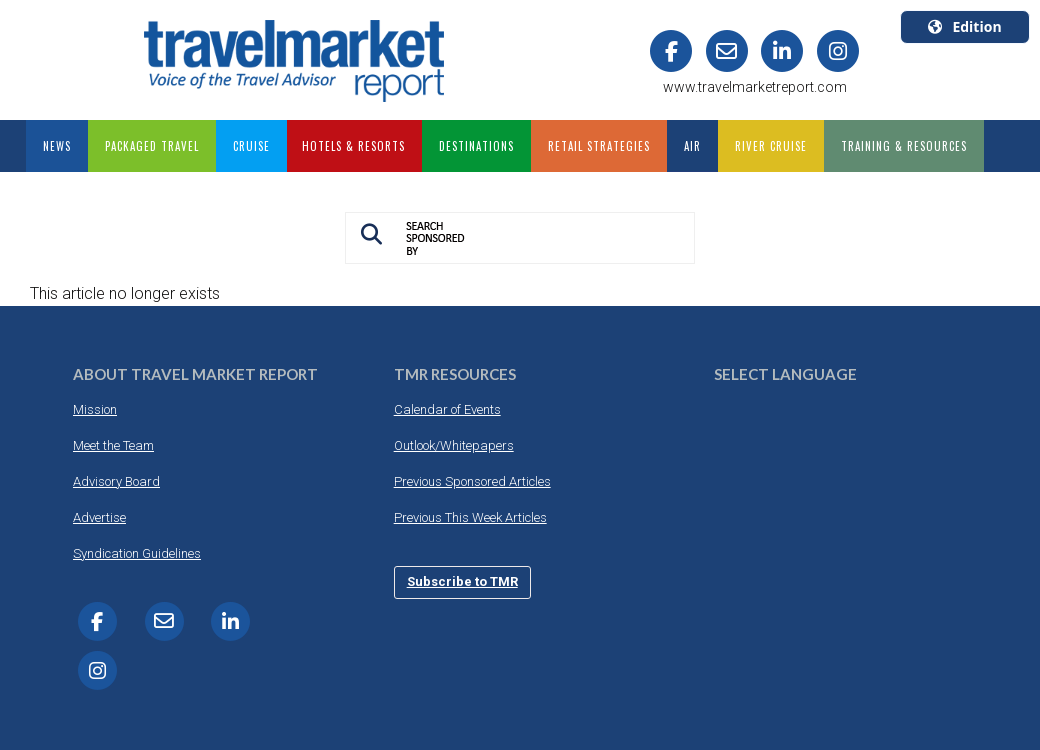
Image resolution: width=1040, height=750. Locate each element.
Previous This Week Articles (470, 517)
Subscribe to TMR (462, 581)
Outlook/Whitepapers (454, 445)
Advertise (99, 517)
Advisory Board (116, 481)
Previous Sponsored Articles (472, 481)
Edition (964, 26)
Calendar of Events (447, 409)
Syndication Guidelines (137, 553)
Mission (95, 409)
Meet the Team (113, 445)
